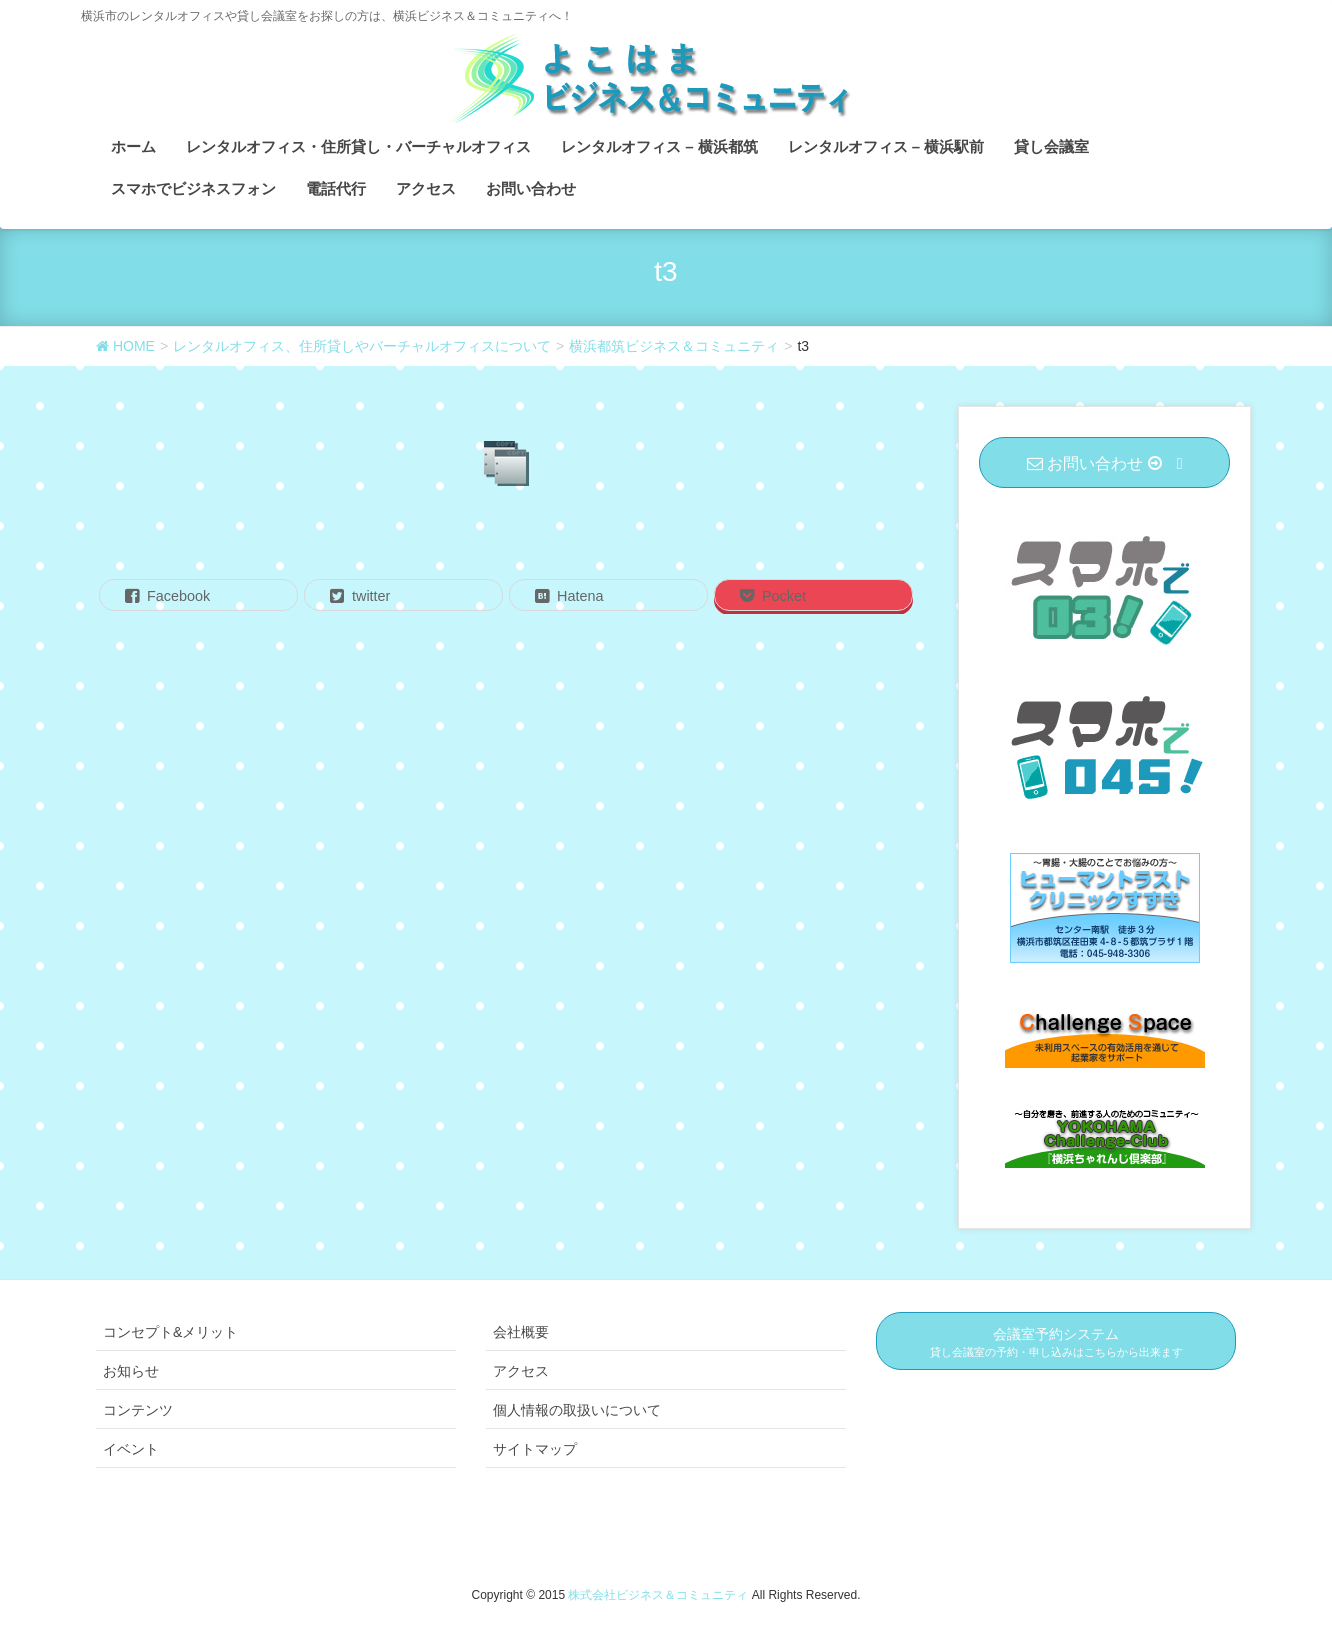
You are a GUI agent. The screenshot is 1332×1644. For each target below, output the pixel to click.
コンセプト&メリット (170, 1332)
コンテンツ (138, 1410)
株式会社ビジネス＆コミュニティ (659, 1595)
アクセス (521, 1371)
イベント (131, 1449)
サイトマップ (535, 1449)
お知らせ (131, 1371)
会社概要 (521, 1332)
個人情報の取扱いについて (577, 1410)
